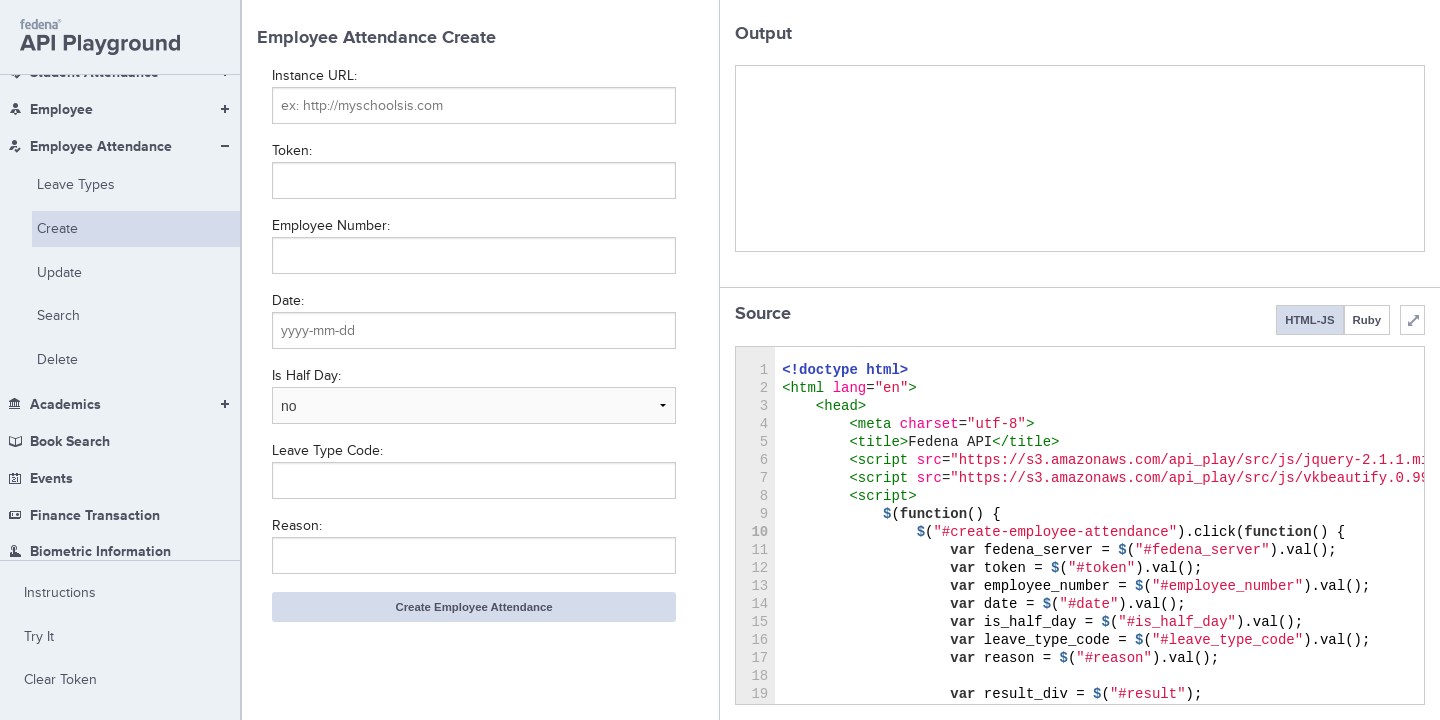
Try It (39, 636)
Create (57, 90)
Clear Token (60, 679)
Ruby (1367, 320)
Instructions (60, 592)
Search (58, 177)
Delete (57, 221)
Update (59, 134)
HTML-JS (1309, 320)
